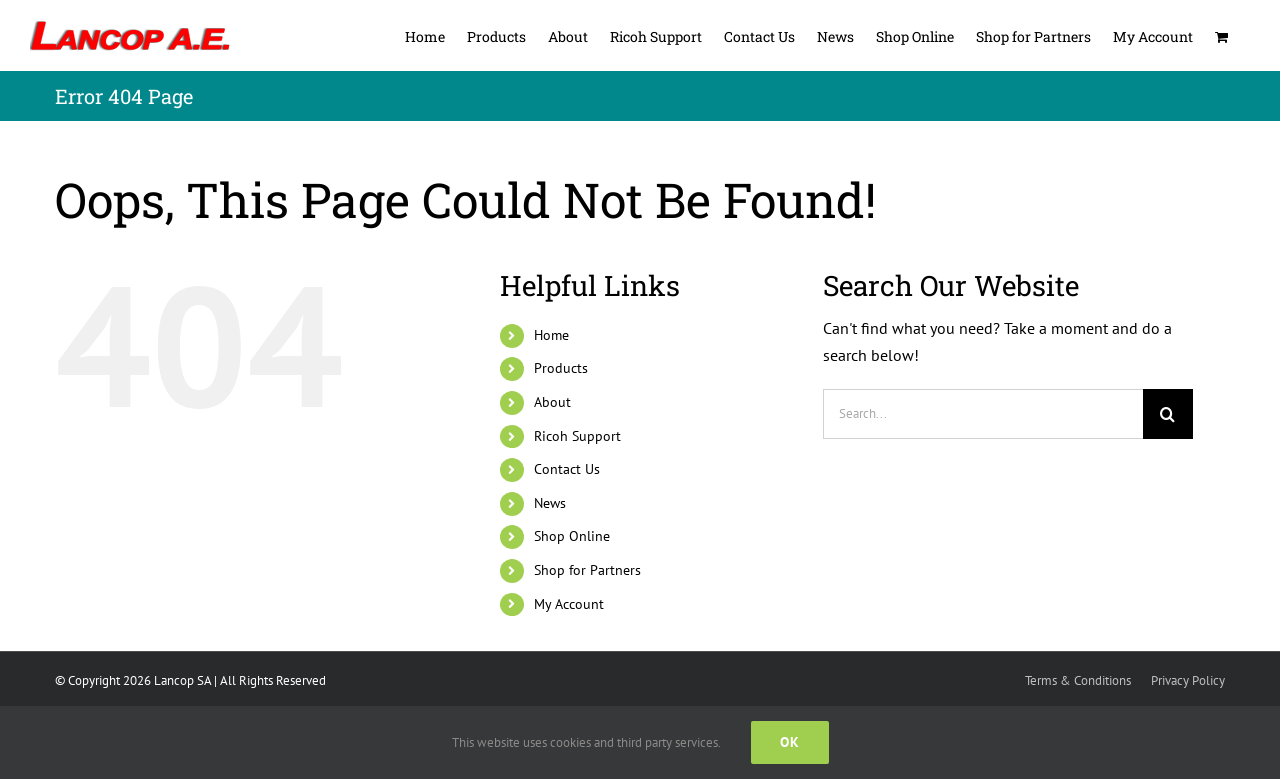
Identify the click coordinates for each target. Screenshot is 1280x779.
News (550, 503)
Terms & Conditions (1078, 680)
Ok (790, 742)
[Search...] (983, 414)
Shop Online (572, 536)
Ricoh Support (577, 436)
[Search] (1168, 414)
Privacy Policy (1188, 680)
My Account (569, 604)
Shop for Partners (587, 570)
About (552, 402)
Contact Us (567, 469)
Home (551, 335)
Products (561, 368)
